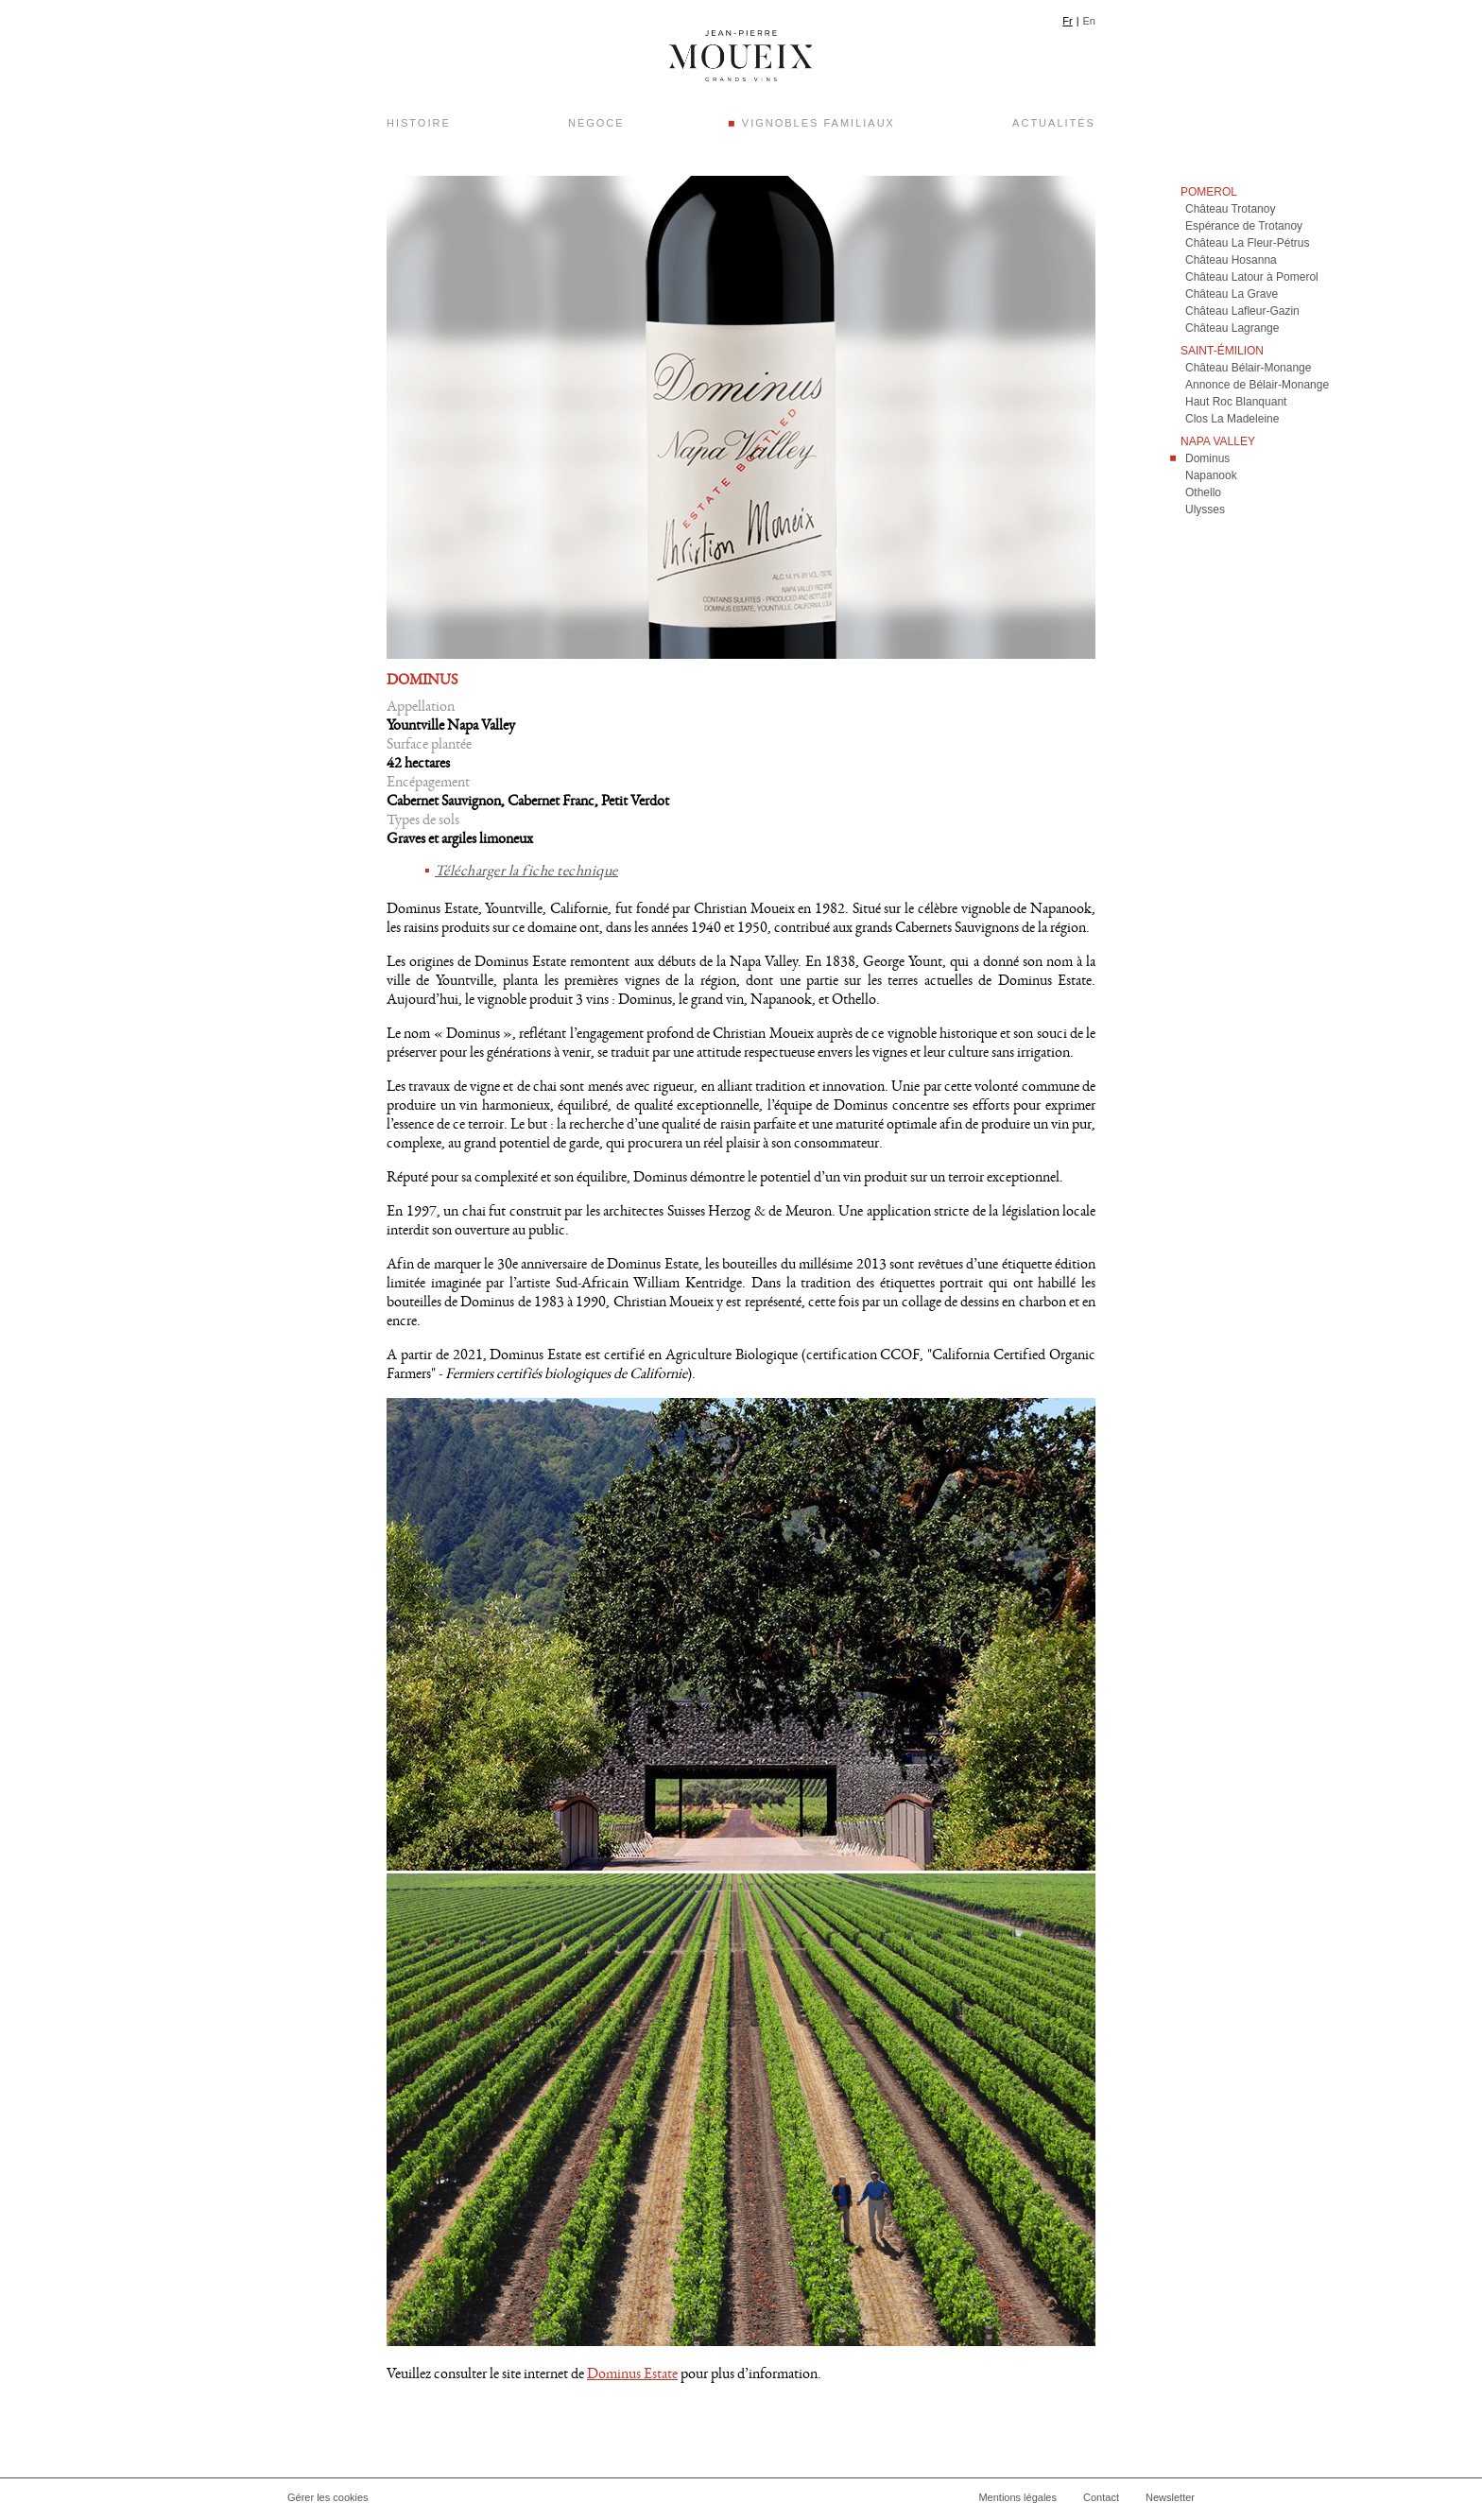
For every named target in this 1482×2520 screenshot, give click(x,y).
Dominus (1207, 462)
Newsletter (1170, 2501)
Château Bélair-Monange (1248, 371)
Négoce (596, 123)
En (1089, 20)
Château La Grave (1231, 297)
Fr (1067, 20)
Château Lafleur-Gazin (1242, 314)
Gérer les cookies (328, 2501)
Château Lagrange (1232, 331)
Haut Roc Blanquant (1235, 405)
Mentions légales (1017, 2501)
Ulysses (1205, 513)
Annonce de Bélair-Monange (1257, 388)
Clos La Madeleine (1232, 422)
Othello (1203, 496)
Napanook (1211, 479)
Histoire (419, 123)
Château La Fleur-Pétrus (1247, 246)
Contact (1101, 2501)
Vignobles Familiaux (818, 123)
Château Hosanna (1231, 263)
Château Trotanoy (1230, 212)
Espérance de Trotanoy (1243, 229)
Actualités (1053, 123)
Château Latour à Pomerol (1251, 280)
